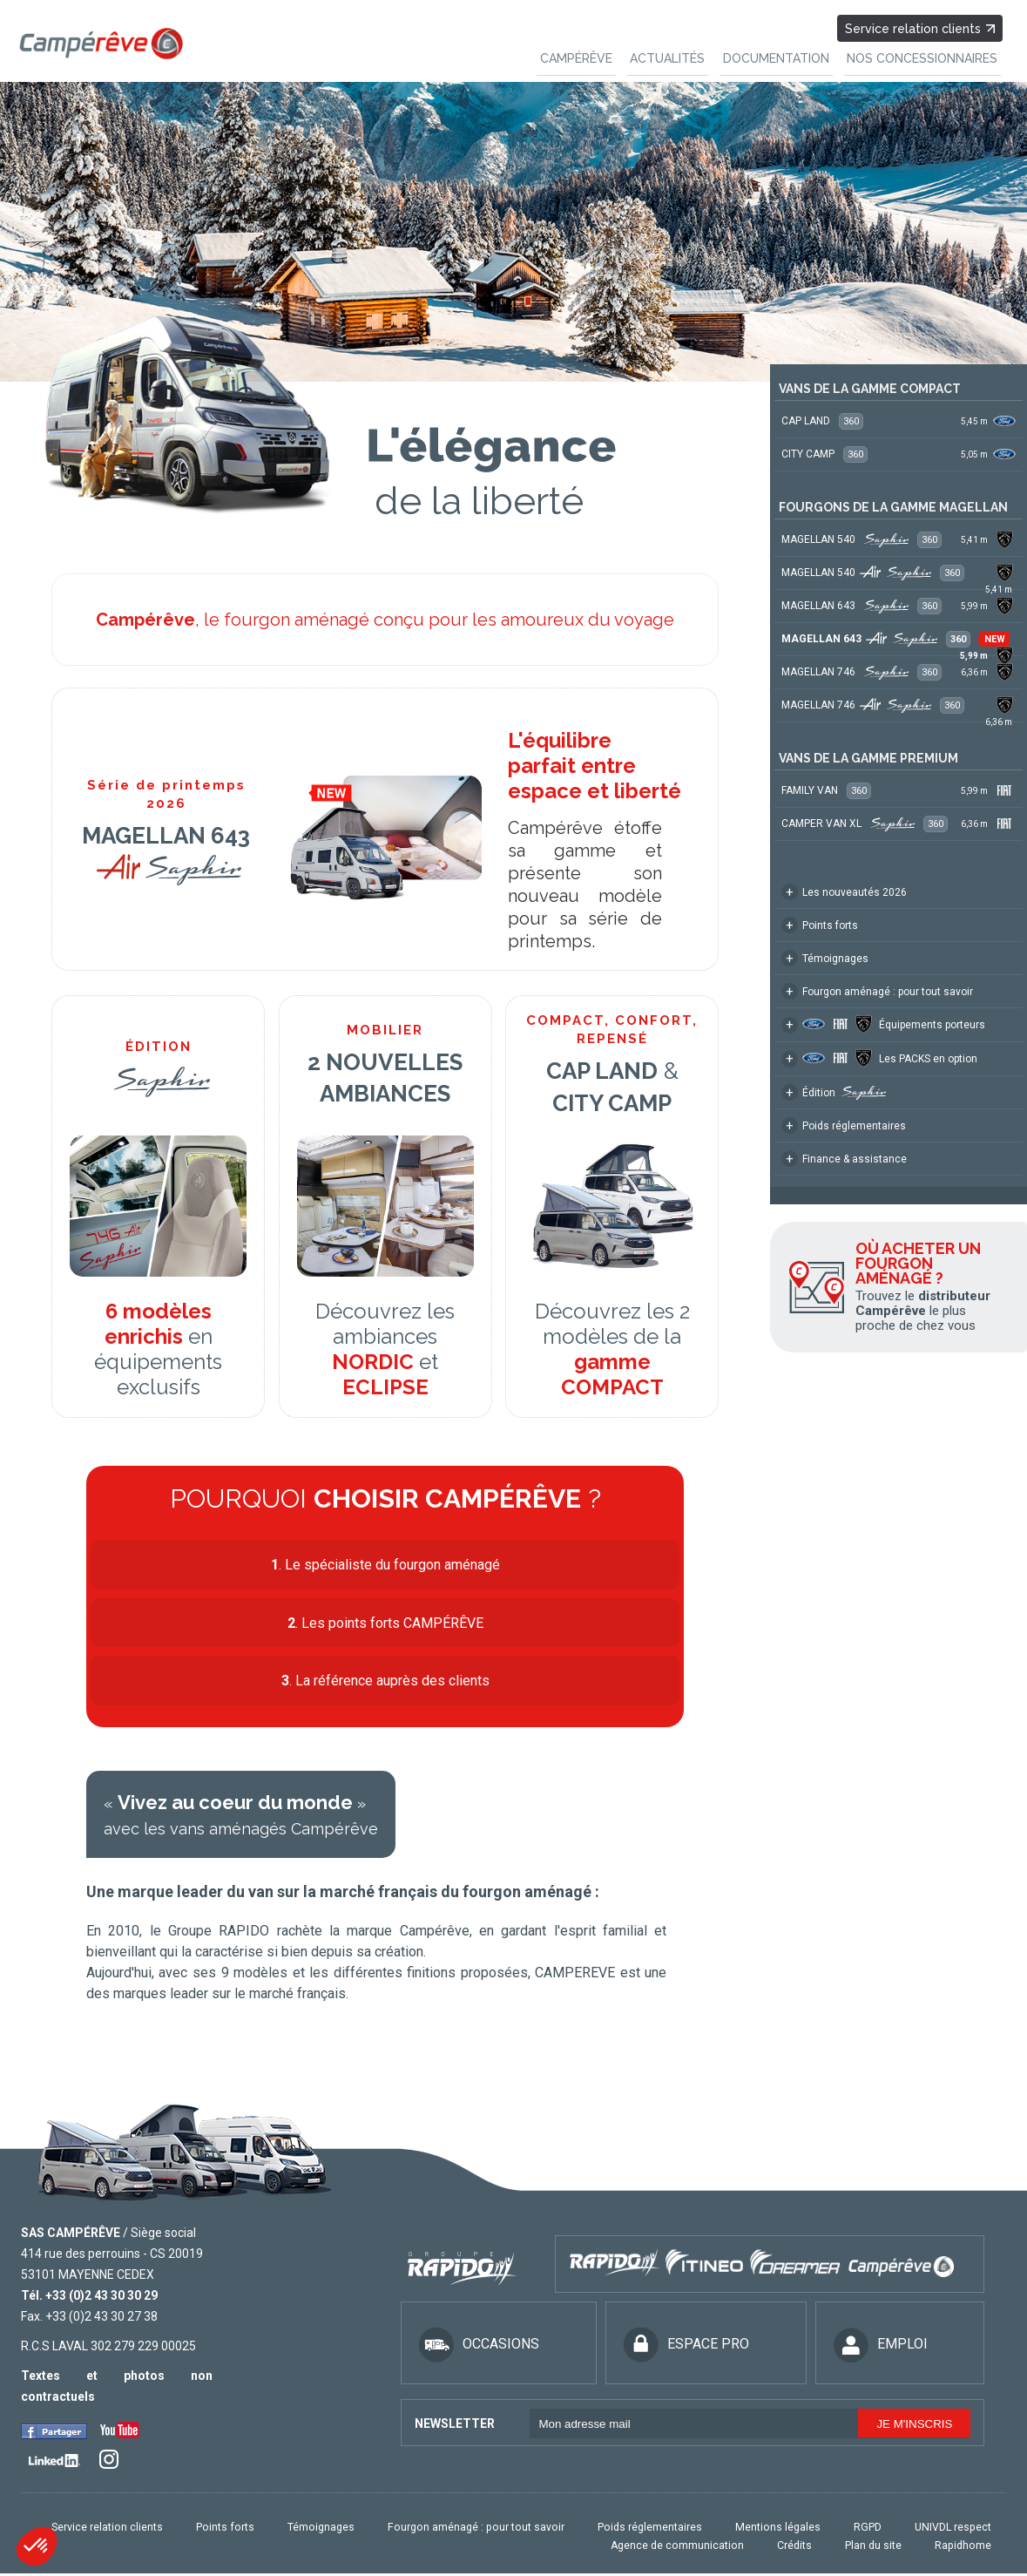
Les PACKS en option (879, 1058)
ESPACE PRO (686, 2349)
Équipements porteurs (883, 1024)
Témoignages (824, 958)
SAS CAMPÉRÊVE (70, 2237)
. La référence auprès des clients (385, 1684)
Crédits (810, 2549)
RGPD (877, 2532)
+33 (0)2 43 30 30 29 (101, 2300)
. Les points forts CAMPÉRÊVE (385, 1624)
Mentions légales (795, 2532)
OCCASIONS (479, 2349)
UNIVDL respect (956, 2532)
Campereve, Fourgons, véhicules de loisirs (100, 43)
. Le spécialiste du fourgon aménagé (385, 1564)
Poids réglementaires (843, 1125)
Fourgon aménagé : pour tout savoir (877, 991)
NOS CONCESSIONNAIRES (925, 55)
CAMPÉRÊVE (599, 55)
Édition (833, 1092)
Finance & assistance (844, 1158)
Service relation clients (922, 26)
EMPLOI (881, 2349)
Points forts (819, 925)
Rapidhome (966, 2549)
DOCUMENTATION (786, 55)
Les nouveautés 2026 (844, 892)
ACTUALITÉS (683, 55)
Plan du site (882, 2549)
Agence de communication (701, 2549)
